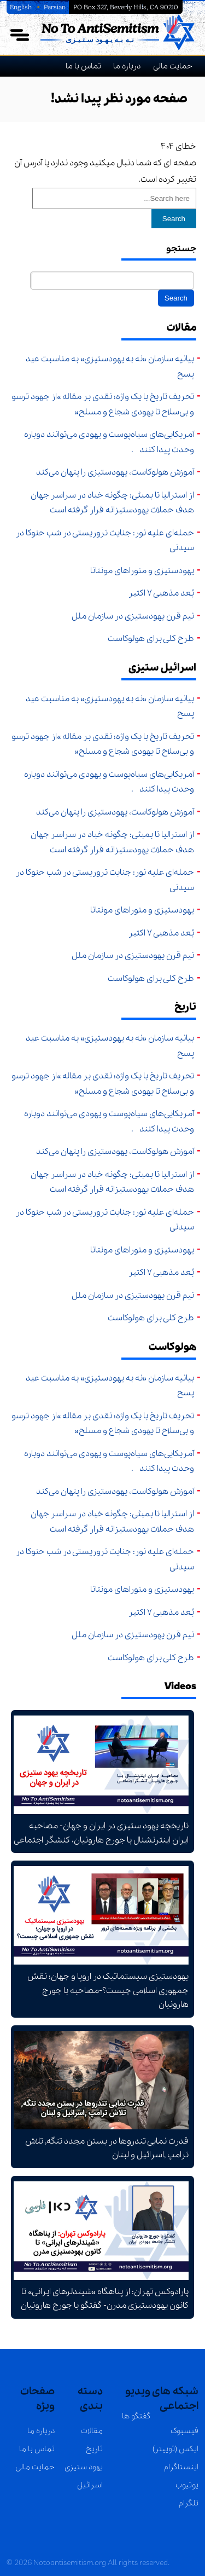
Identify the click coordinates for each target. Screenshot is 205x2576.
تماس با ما (83, 66)
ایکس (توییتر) (175, 2449)
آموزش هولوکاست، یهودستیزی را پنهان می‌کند (115, 472)
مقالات (181, 328)
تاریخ (185, 1007)
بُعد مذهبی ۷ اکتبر (161, 593)
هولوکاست (172, 1347)
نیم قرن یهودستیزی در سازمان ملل (133, 616)
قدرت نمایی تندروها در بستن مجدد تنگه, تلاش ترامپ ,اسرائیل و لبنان (101, 2096)
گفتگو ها (136, 2416)
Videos (180, 1686)
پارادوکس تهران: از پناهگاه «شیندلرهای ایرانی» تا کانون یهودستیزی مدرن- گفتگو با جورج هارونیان (101, 2246)
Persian (55, 7)
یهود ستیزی (84, 2467)
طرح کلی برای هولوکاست (151, 639)
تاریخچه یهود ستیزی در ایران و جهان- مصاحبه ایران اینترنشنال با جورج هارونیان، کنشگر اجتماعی (101, 1781)
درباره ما (126, 66)
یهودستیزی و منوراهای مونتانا (140, 571)
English (21, 7)
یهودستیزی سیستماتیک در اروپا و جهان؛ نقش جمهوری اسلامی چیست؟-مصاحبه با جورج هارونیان (101, 1938)
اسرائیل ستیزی (162, 668)
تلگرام (188, 2503)
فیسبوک (184, 2430)
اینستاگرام (181, 2467)
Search (173, 219)
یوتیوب (186, 2485)
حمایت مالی (172, 66)
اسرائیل (90, 2485)
